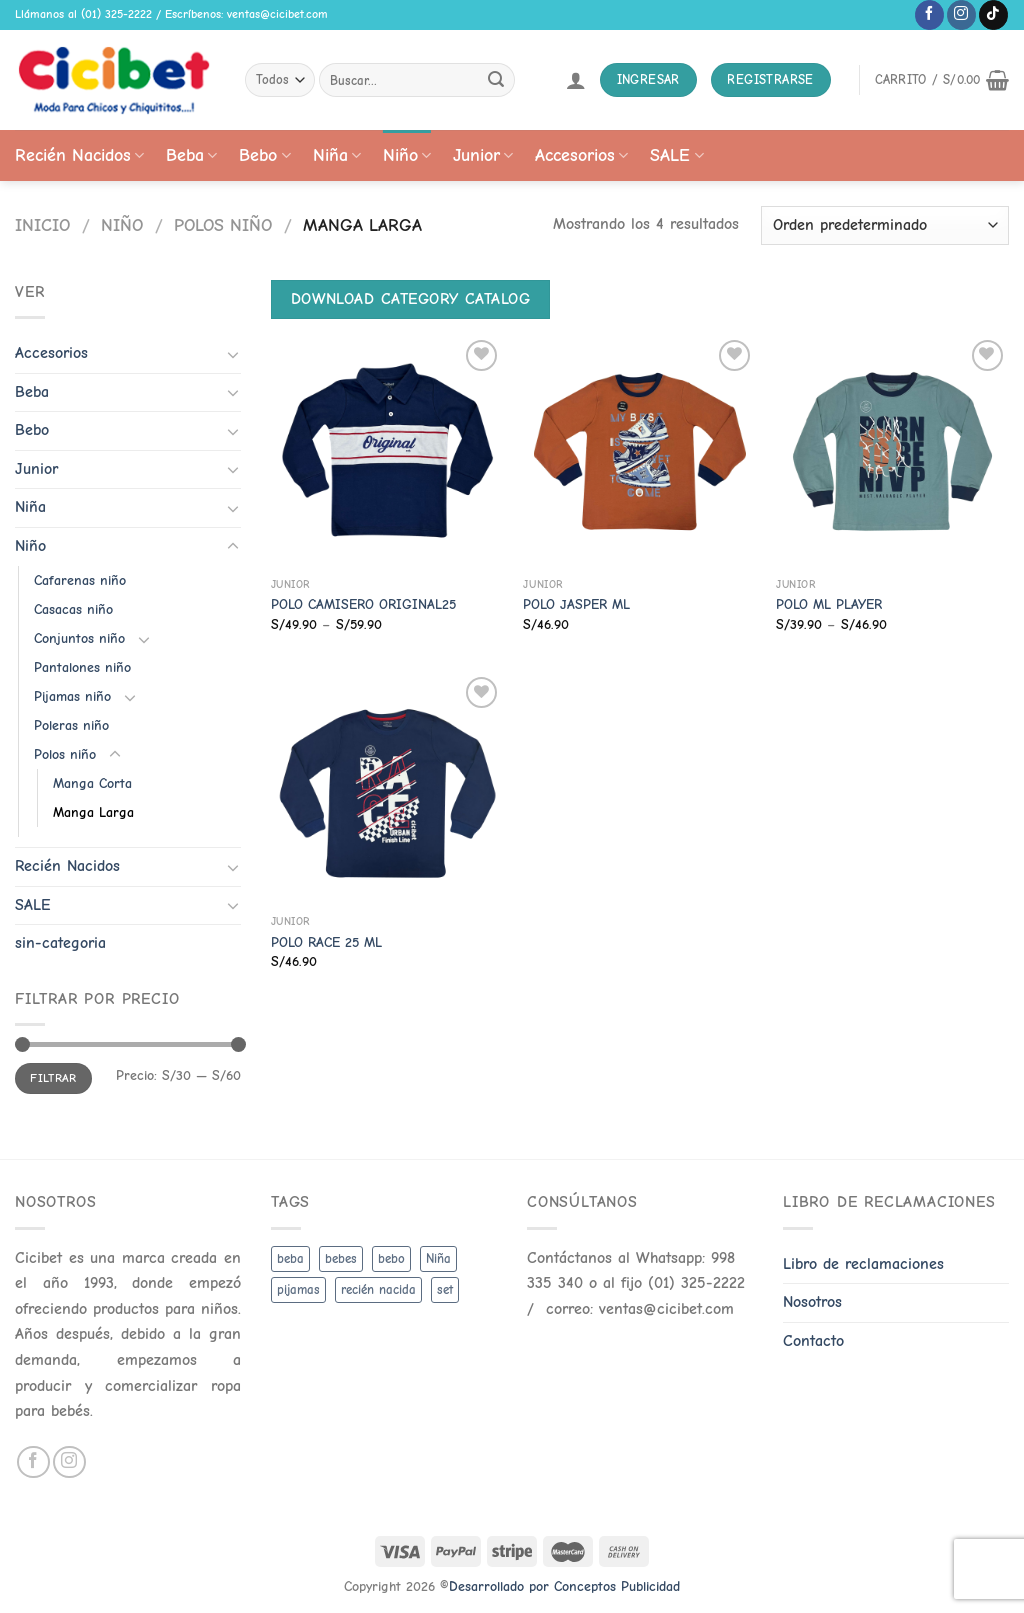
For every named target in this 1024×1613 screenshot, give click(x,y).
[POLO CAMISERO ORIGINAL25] (387, 451)
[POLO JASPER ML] (639, 451)
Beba (191, 155)
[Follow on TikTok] (993, 15)
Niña (337, 155)
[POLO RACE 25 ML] (387, 788)
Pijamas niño (72, 696)
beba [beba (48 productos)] (290, 1258)
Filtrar (53, 1078)
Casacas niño (73, 609)
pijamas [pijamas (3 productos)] (298, 1289)
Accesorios (581, 155)
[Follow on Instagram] (961, 15)
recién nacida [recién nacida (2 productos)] (378, 1289)
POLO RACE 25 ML (326, 942)
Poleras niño (71, 725)
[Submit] (496, 80)
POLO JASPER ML (576, 604)
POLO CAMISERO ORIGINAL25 (363, 604)
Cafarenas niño (80, 580)
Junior (483, 155)
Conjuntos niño (79, 638)
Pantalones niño (82, 667)
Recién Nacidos (79, 155)
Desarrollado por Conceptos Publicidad (564, 1586)
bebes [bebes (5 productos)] (341, 1258)
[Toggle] (233, 354)
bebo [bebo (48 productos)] (391, 1258)
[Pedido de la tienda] (885, 225)
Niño (407, 155)
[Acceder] (576, 80)
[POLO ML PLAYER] (892, 451)
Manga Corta (92, 783)
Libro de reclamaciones (863, 1264)
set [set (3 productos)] (445, 1289)
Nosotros (812, 1302)
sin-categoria (60, 943)
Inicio (42, 225)
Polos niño (223, 225)
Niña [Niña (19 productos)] (438, 1258)
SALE (676, 155)
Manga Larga (93, 812)
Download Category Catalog (411, 299)
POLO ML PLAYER (829, 604)
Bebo (264, 155)
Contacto (813, 1341)
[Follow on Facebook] (929, 15)
